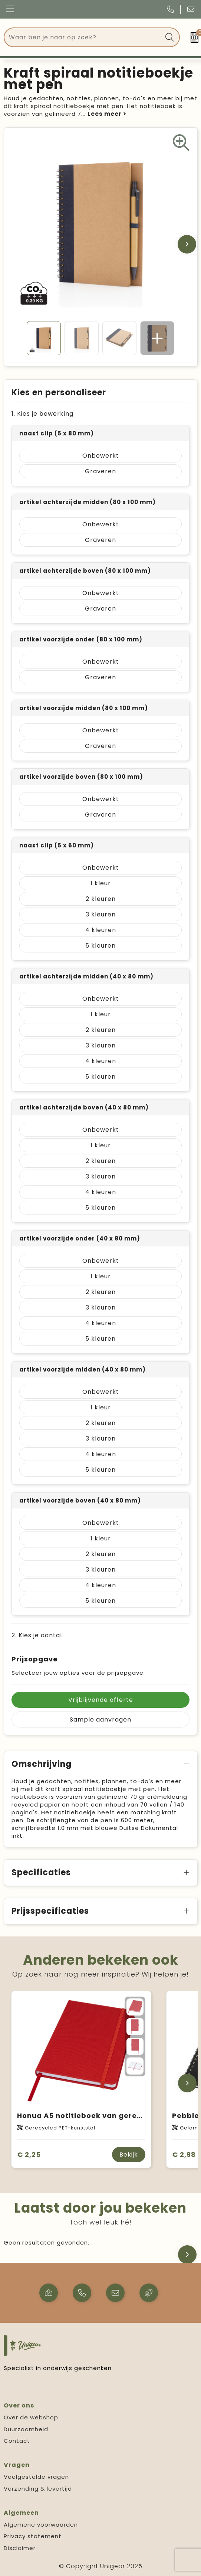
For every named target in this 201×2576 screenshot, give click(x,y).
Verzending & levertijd (38, 2488)
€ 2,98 (184, 2154)
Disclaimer (20, 2548)
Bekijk (128, 2154)
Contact (17, 2441)
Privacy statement (33, 2536)
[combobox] (83, 37)
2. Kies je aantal (36, 1635)
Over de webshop (31, 2417)
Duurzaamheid (26, 2429)
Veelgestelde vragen (36, 2477)
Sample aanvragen (100, 1719)
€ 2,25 (29, 2154)
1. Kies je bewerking (42, 414)
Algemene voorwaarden (41, 2524)
